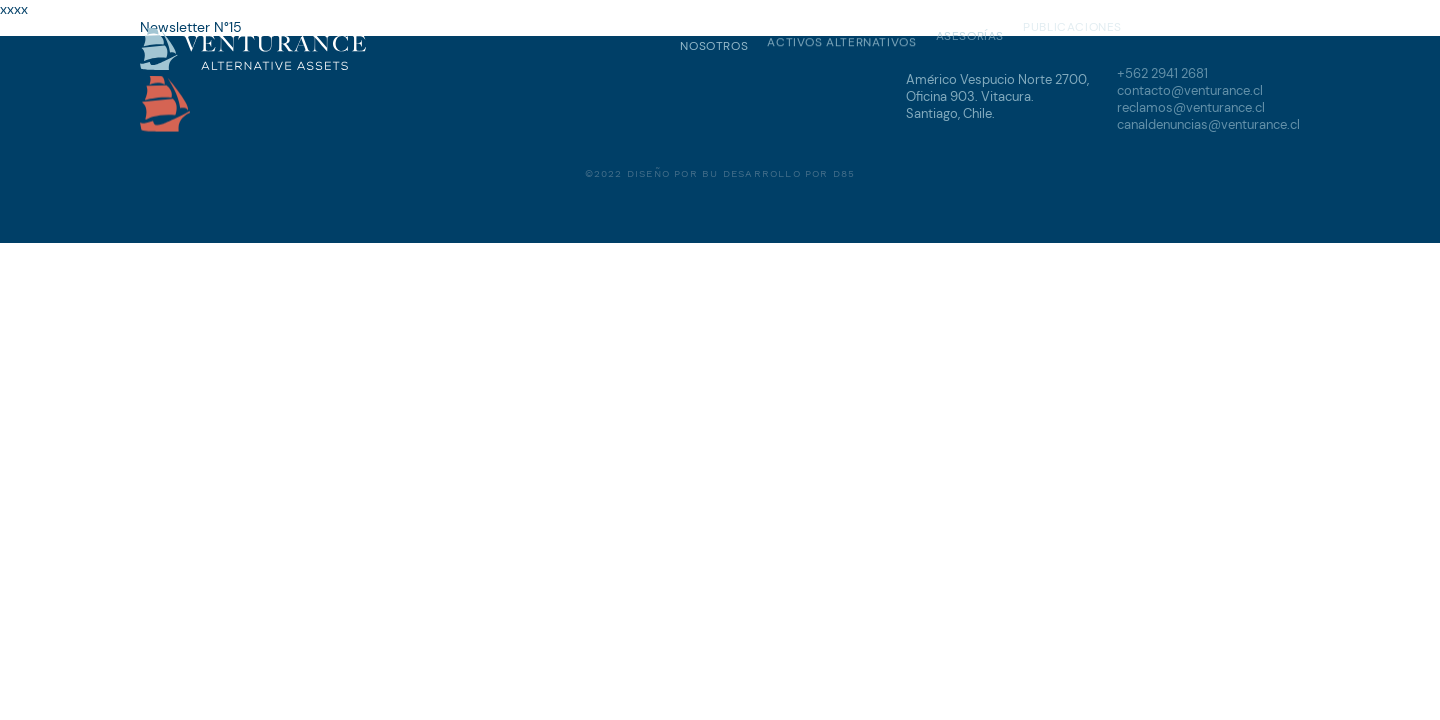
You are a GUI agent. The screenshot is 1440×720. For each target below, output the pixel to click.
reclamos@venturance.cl (1191, 106)
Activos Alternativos (841, 42)
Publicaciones (1072, 25)
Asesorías (970, 35)
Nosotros (714, 45)
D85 (844, 171)
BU (710, 171)
